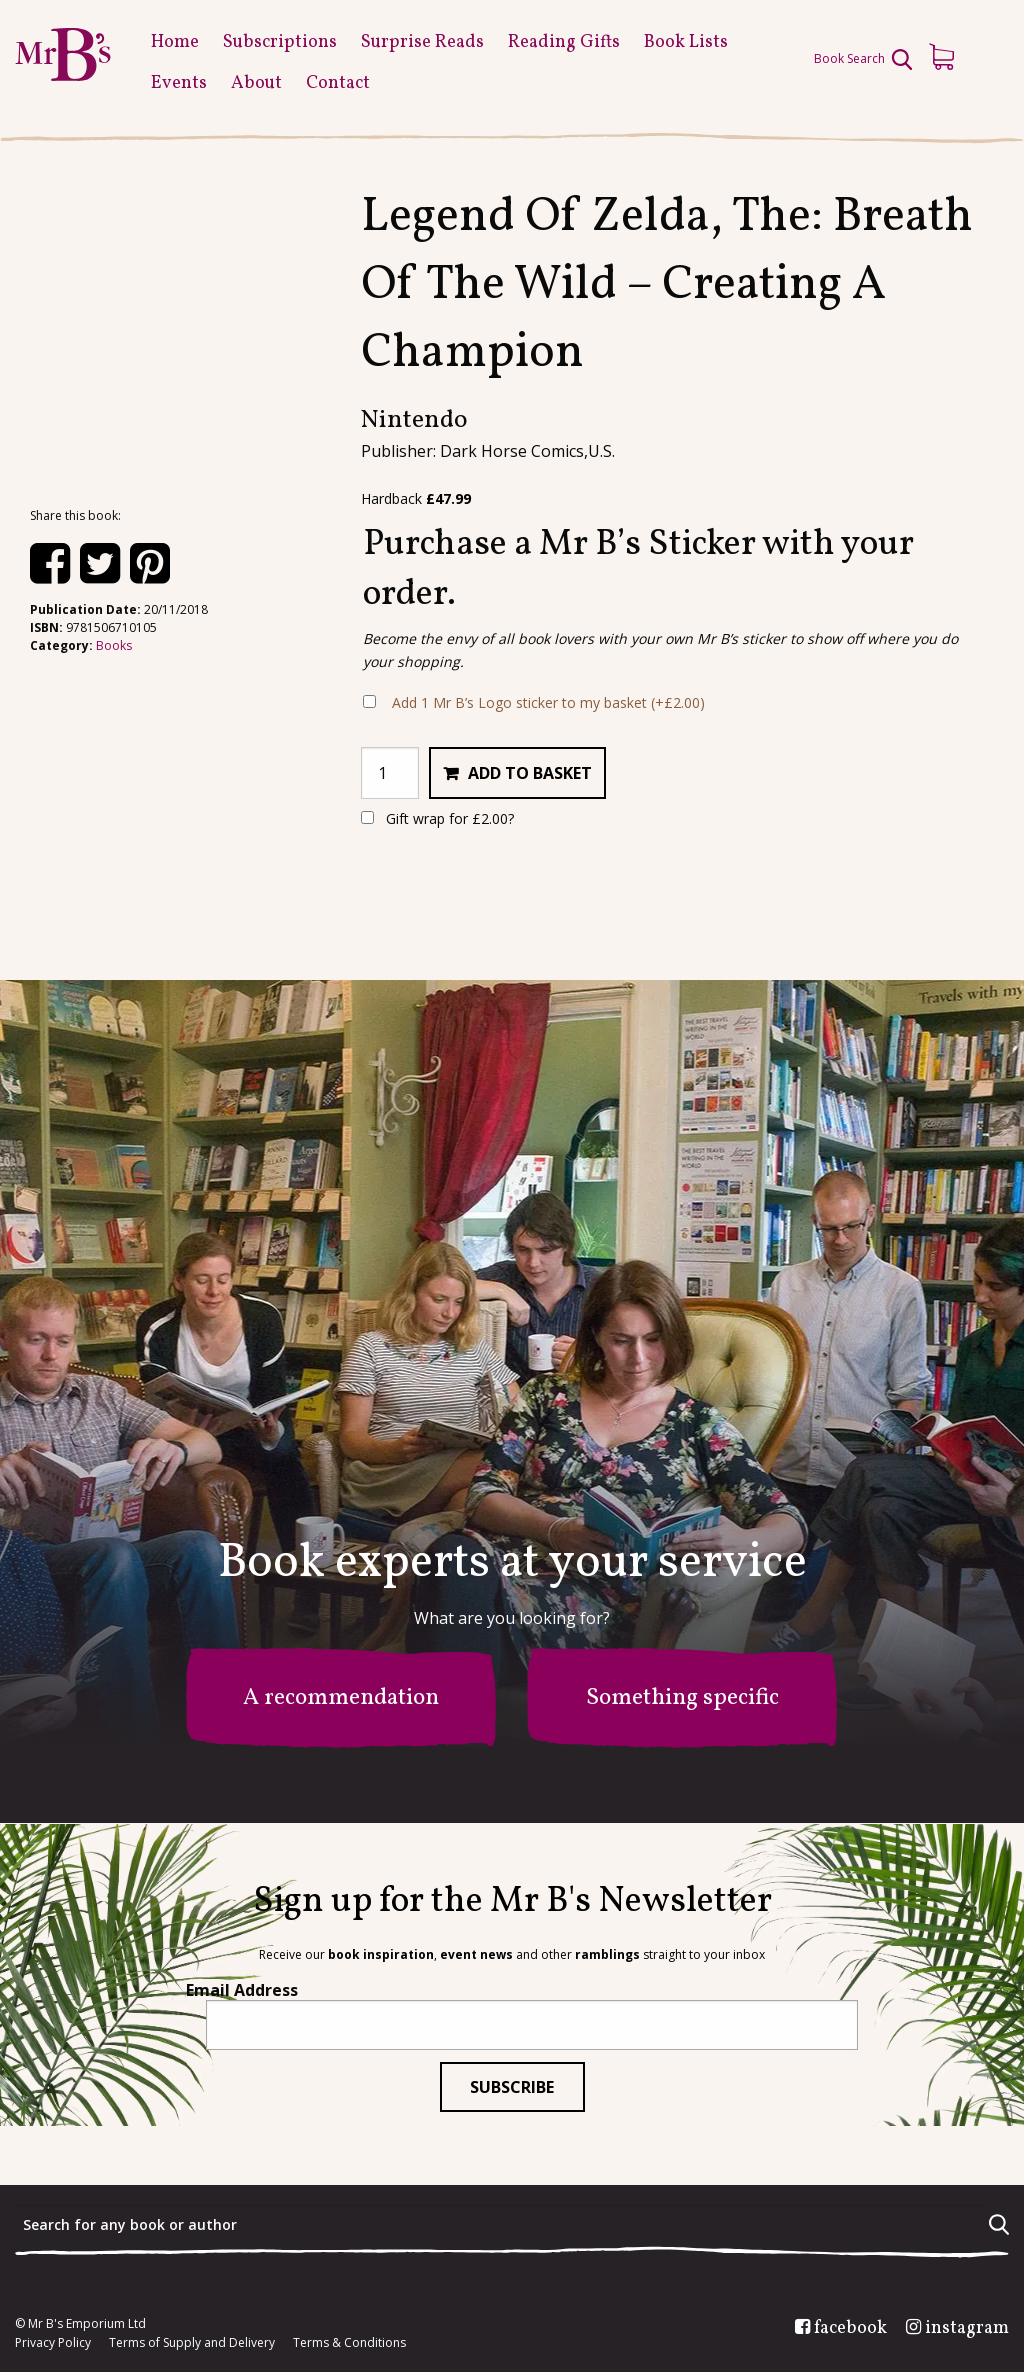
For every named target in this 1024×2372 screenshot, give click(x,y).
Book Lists (686, 42)
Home (175, 42)
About (256, 83)
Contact (338, 83)
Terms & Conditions (349, 2343)
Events (179, 83)
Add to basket (530, 773)
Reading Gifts (564, 42)
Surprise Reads (422, 42)
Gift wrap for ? (437, 818)
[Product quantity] (390, 773)
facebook (850, 2329)
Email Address (242, 1990)
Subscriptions (280, 42)
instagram (967, 2329)
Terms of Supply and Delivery (192, 2343)
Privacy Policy (53, 2343)
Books (114, 645)
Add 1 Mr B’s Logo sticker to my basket (548, 702)
